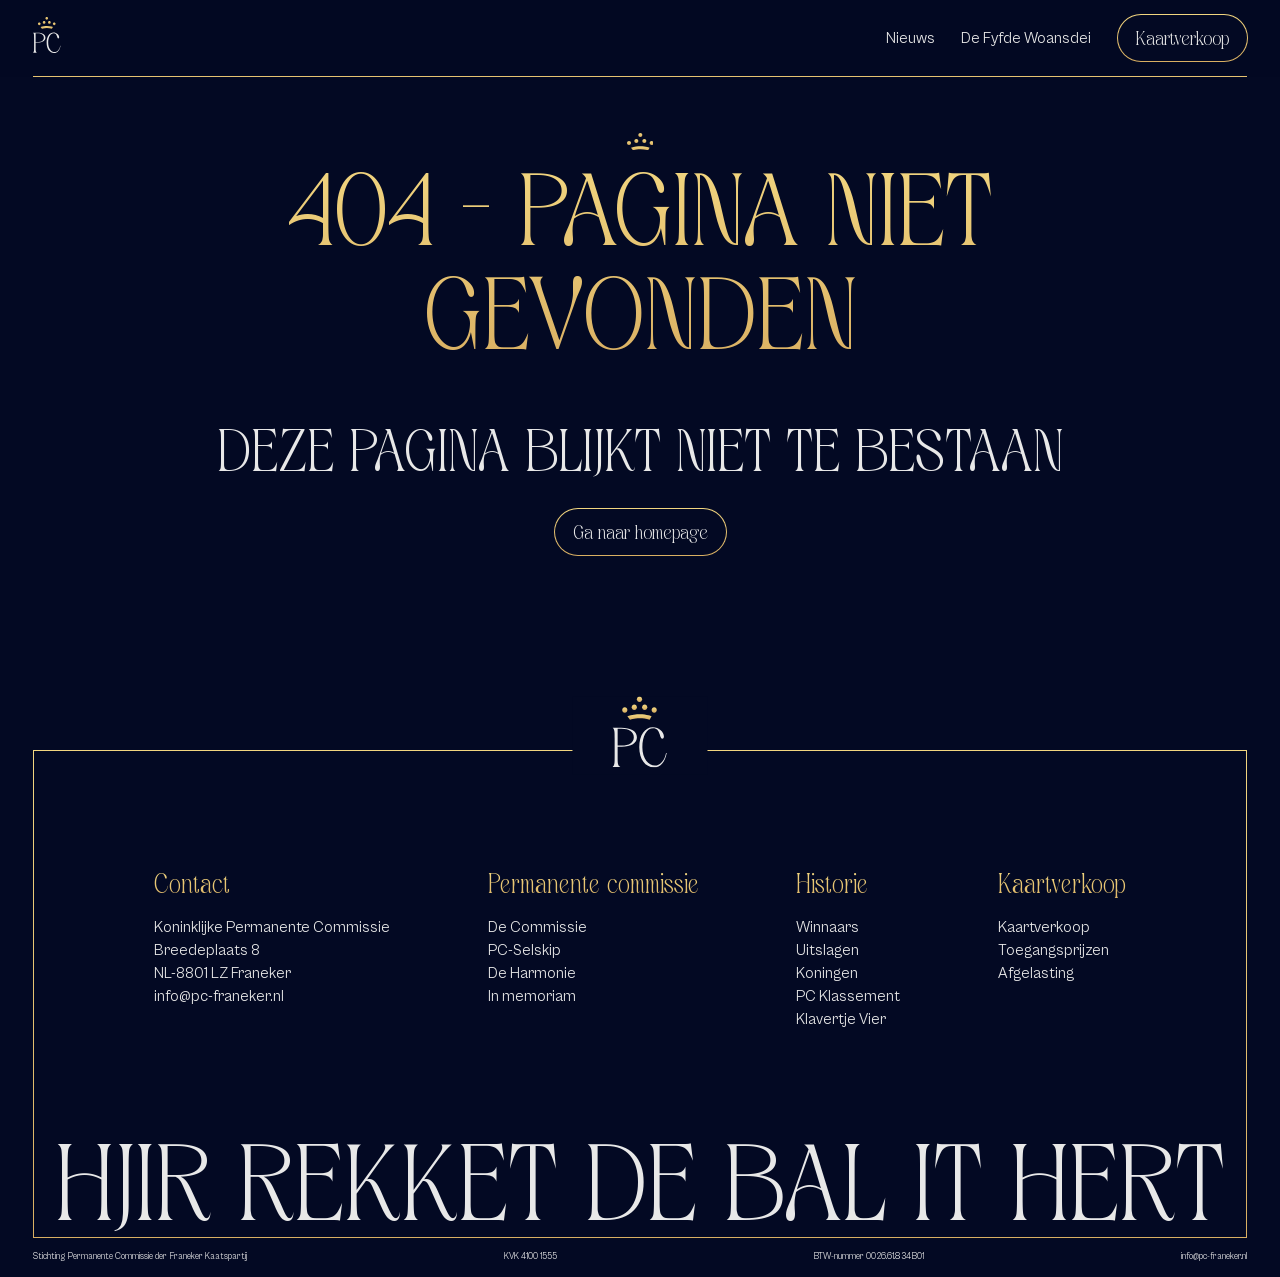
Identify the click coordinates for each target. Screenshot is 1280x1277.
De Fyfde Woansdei (1026, 38)
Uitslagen (827, 950)
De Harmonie (532, 973)
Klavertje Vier (841, 1019)
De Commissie (537, 927)
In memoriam (532, 996)
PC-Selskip (524, 950)
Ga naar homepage (640, 532)
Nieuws (910, 38)
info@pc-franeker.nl (219, 996)
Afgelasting (1036, 973)
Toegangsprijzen (1053, 950)
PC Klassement (848, 996)
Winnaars (827, 927)
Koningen (827, 973)
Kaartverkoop (1182, 38)
